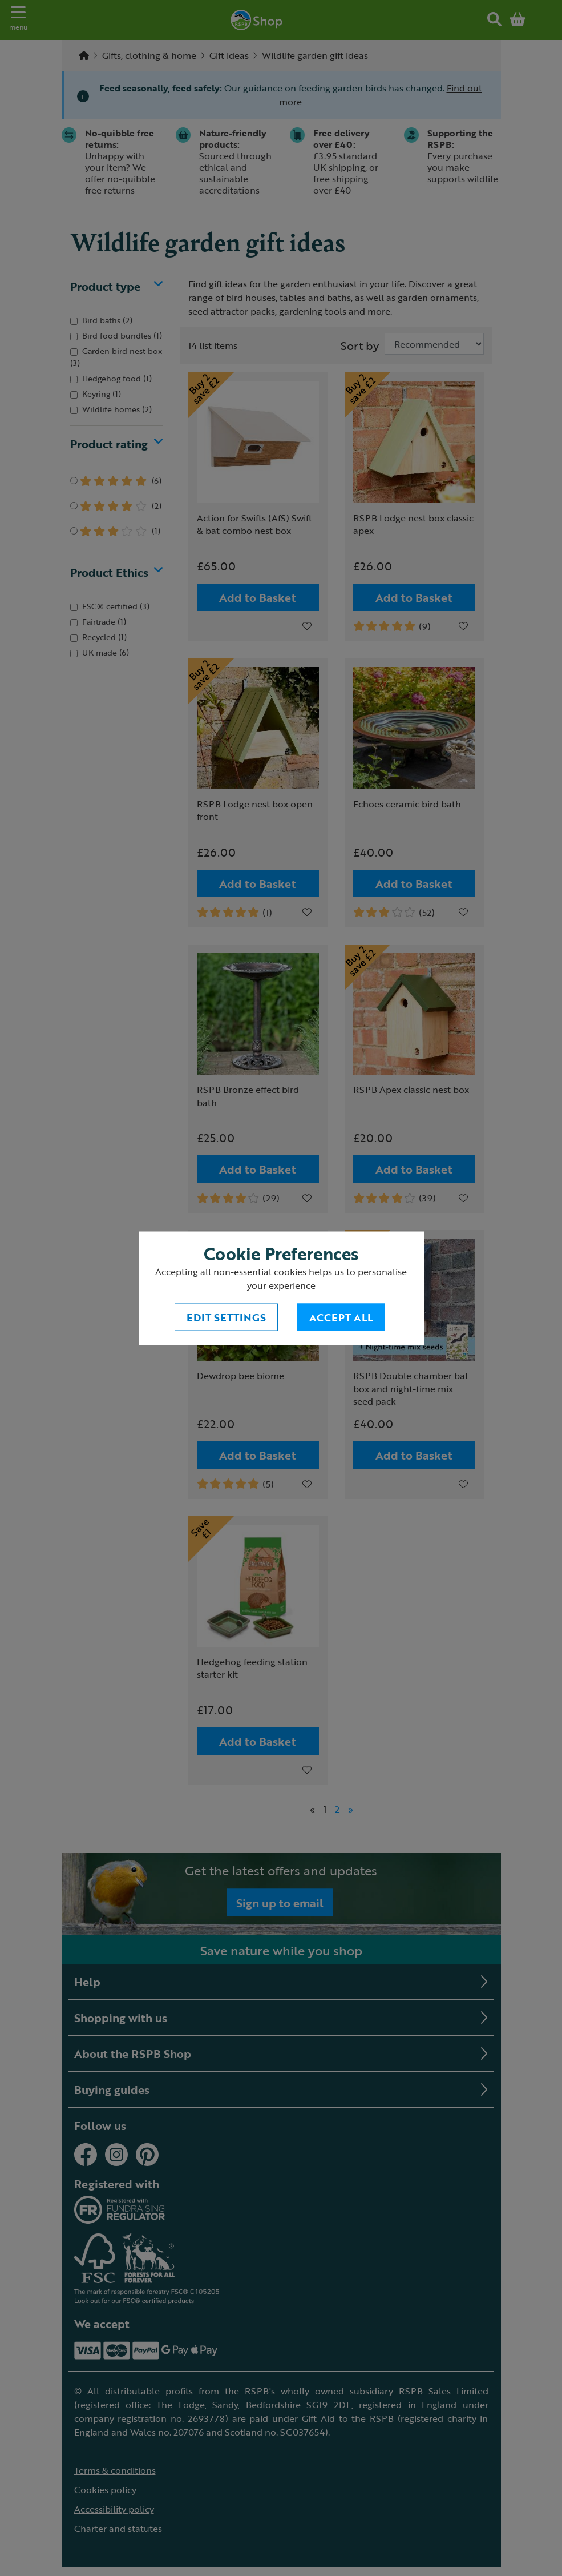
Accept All (341, 1316)
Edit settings (226, 1316)
